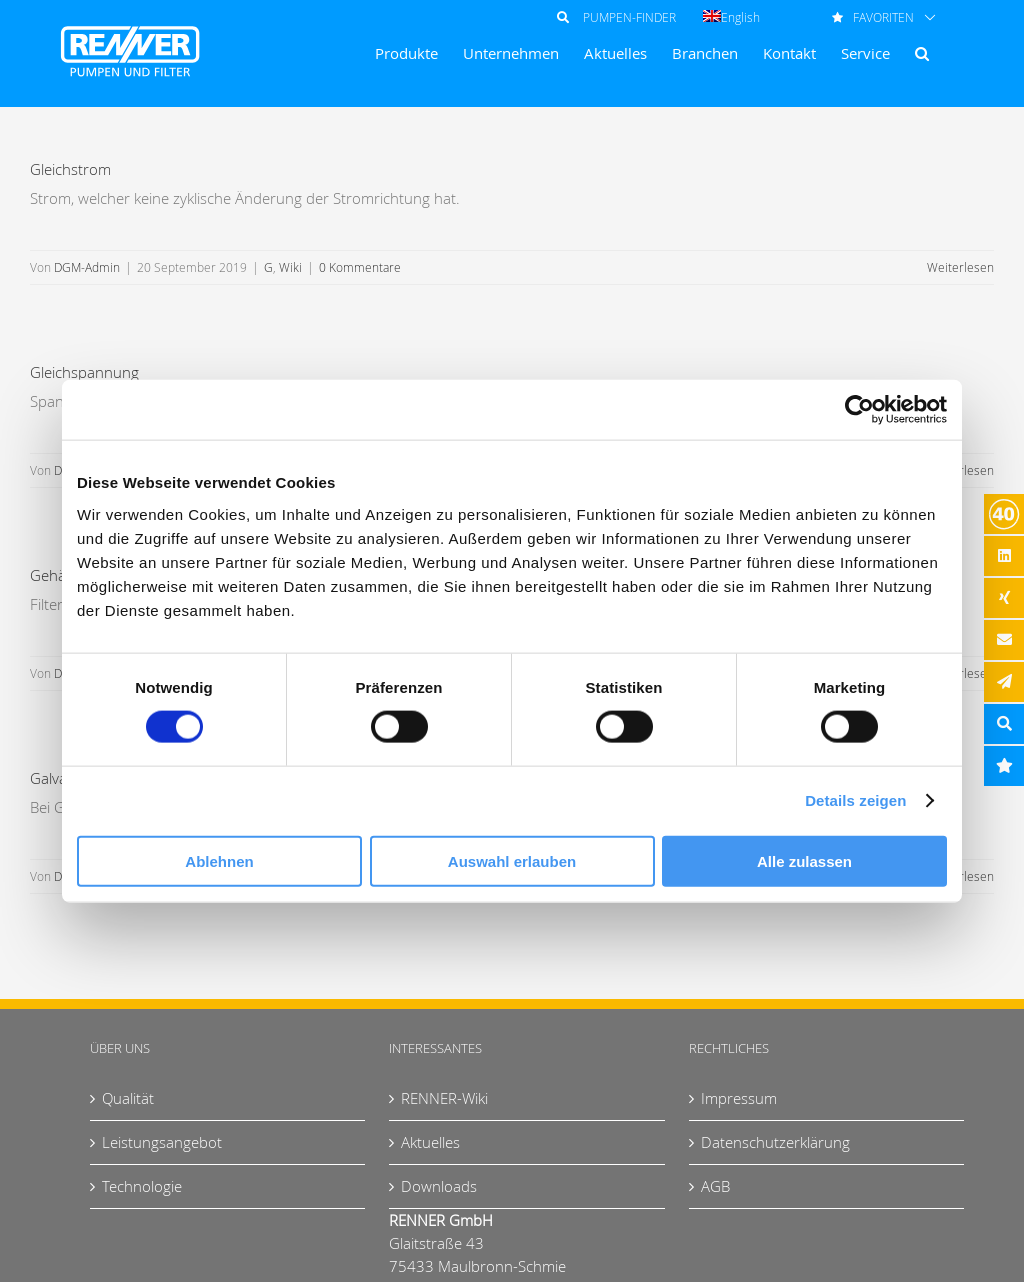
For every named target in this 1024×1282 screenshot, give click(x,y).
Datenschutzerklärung (775, 1142)
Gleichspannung (84, 372)
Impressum (739, 1098)
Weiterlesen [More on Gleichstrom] (960, 267)
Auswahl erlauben (512, 860)
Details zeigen (855, 800)
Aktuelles (430, 1142)
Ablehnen (219, 860)
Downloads (439, 1186)
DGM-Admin (87, 267)
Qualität (128, 1098)
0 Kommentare (360, 267)
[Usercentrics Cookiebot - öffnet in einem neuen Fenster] (859, 410)
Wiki (290, 267)
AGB (715, 1186)
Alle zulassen (804, 860)
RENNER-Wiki (444, 1098)
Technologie (142, 1186)
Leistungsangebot (162, 1142)
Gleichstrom (70, 169)
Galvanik (58, 778)
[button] (922, 53)
